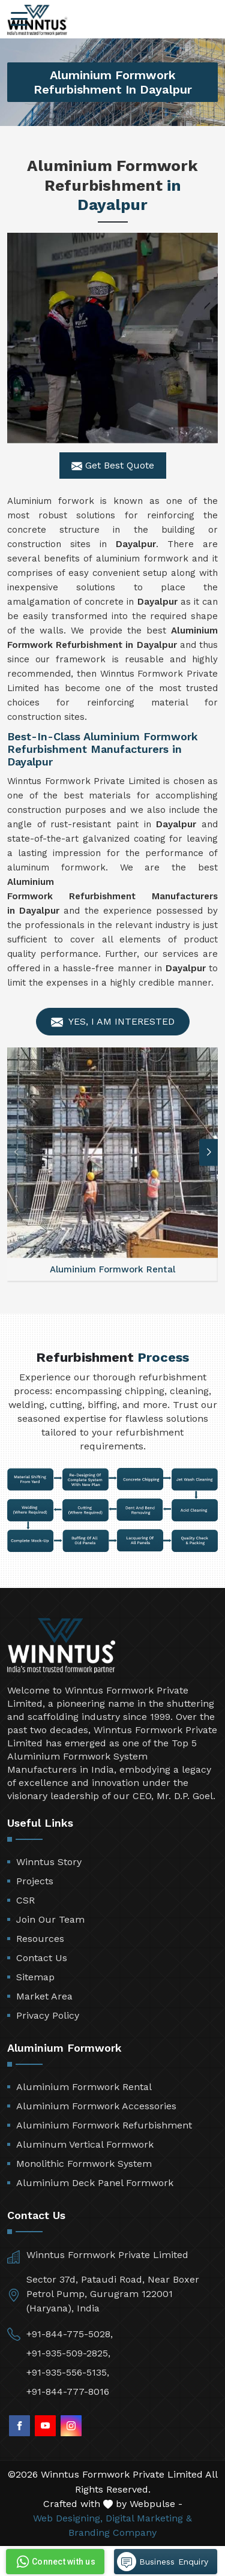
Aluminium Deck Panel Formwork (94, 2182)
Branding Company (112, 2532)
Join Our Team (50, 1919)
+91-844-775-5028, (69, 2334)
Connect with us (54, 2562)
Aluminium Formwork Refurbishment (104, 2125)
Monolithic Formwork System (84, 2163)
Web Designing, (68, 2518)
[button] (208, 1152)
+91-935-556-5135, (67, 2372)
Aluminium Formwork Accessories (96, 2106)
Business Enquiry (162, 2561)
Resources (40, 1938)
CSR (25, 1900)
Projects (34, 1881)
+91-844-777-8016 (67, 2391)
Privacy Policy (47, 2015)
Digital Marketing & (149, 2518)
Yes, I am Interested (113, 1022)
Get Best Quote (112, 466)
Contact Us (41, 1957)
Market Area (44, 1996)
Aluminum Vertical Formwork (85, 2144)
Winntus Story (49, 1862)
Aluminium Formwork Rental (84, 2086)
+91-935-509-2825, (68, 2353)
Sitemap (35, 1977)
